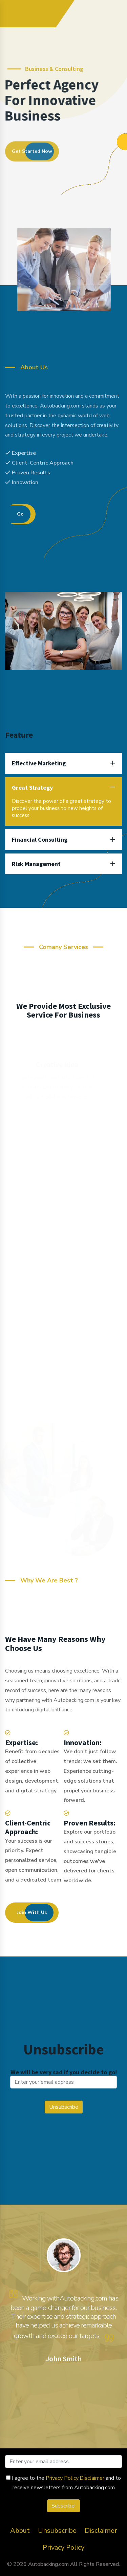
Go (20, 514)
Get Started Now (32, 153)
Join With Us (32, 1912)
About (20, 2530)
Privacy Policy (62, 2478)
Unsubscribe (57, 2530)
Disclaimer (92, 2478)
